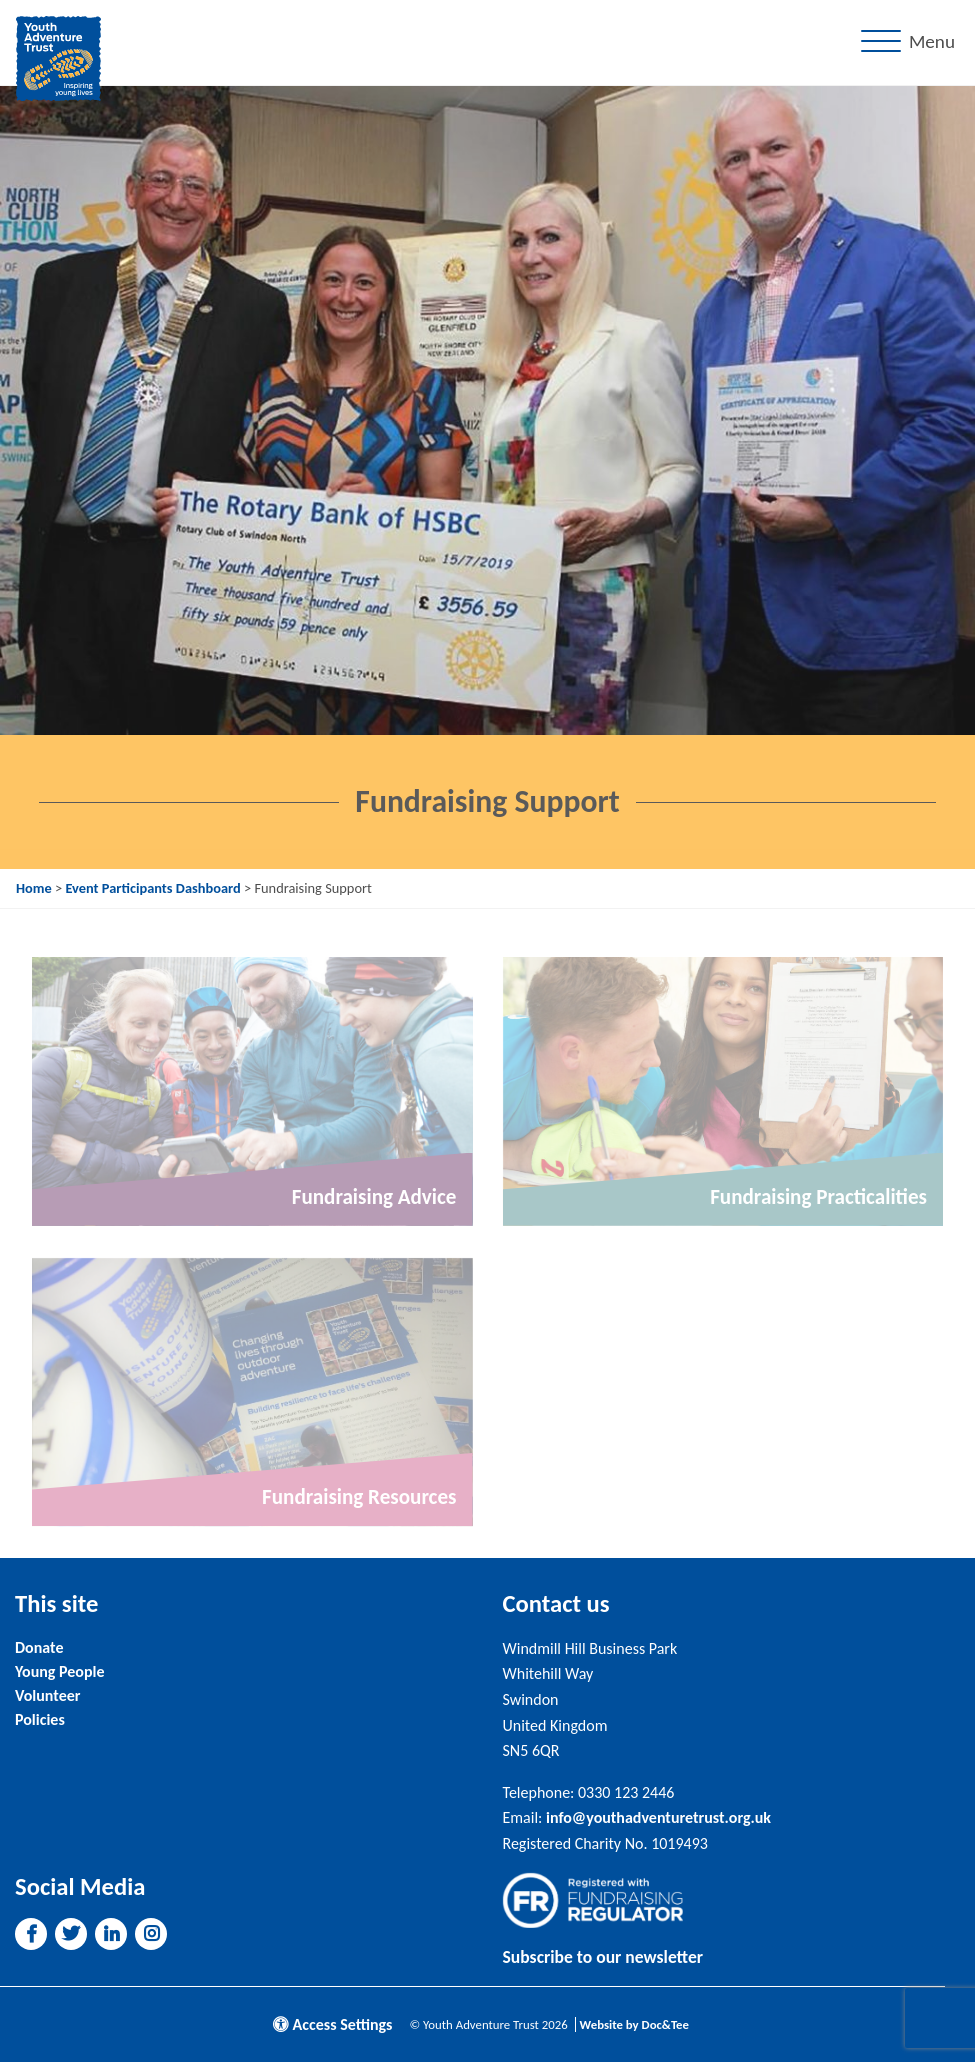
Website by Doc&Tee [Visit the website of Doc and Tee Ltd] (634, 2024)
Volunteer (47, 1695)
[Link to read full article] (252, 1091)
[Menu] (912, 42)
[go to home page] (58, 56)
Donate (39, 1647)
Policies (40, 1719)
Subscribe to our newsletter (603, 1957)
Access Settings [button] (333, 2024)
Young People (59, 1671)
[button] (31, 1934)
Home (34, 888)
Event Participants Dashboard (152, 888)
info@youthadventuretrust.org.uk (658, 1817)
